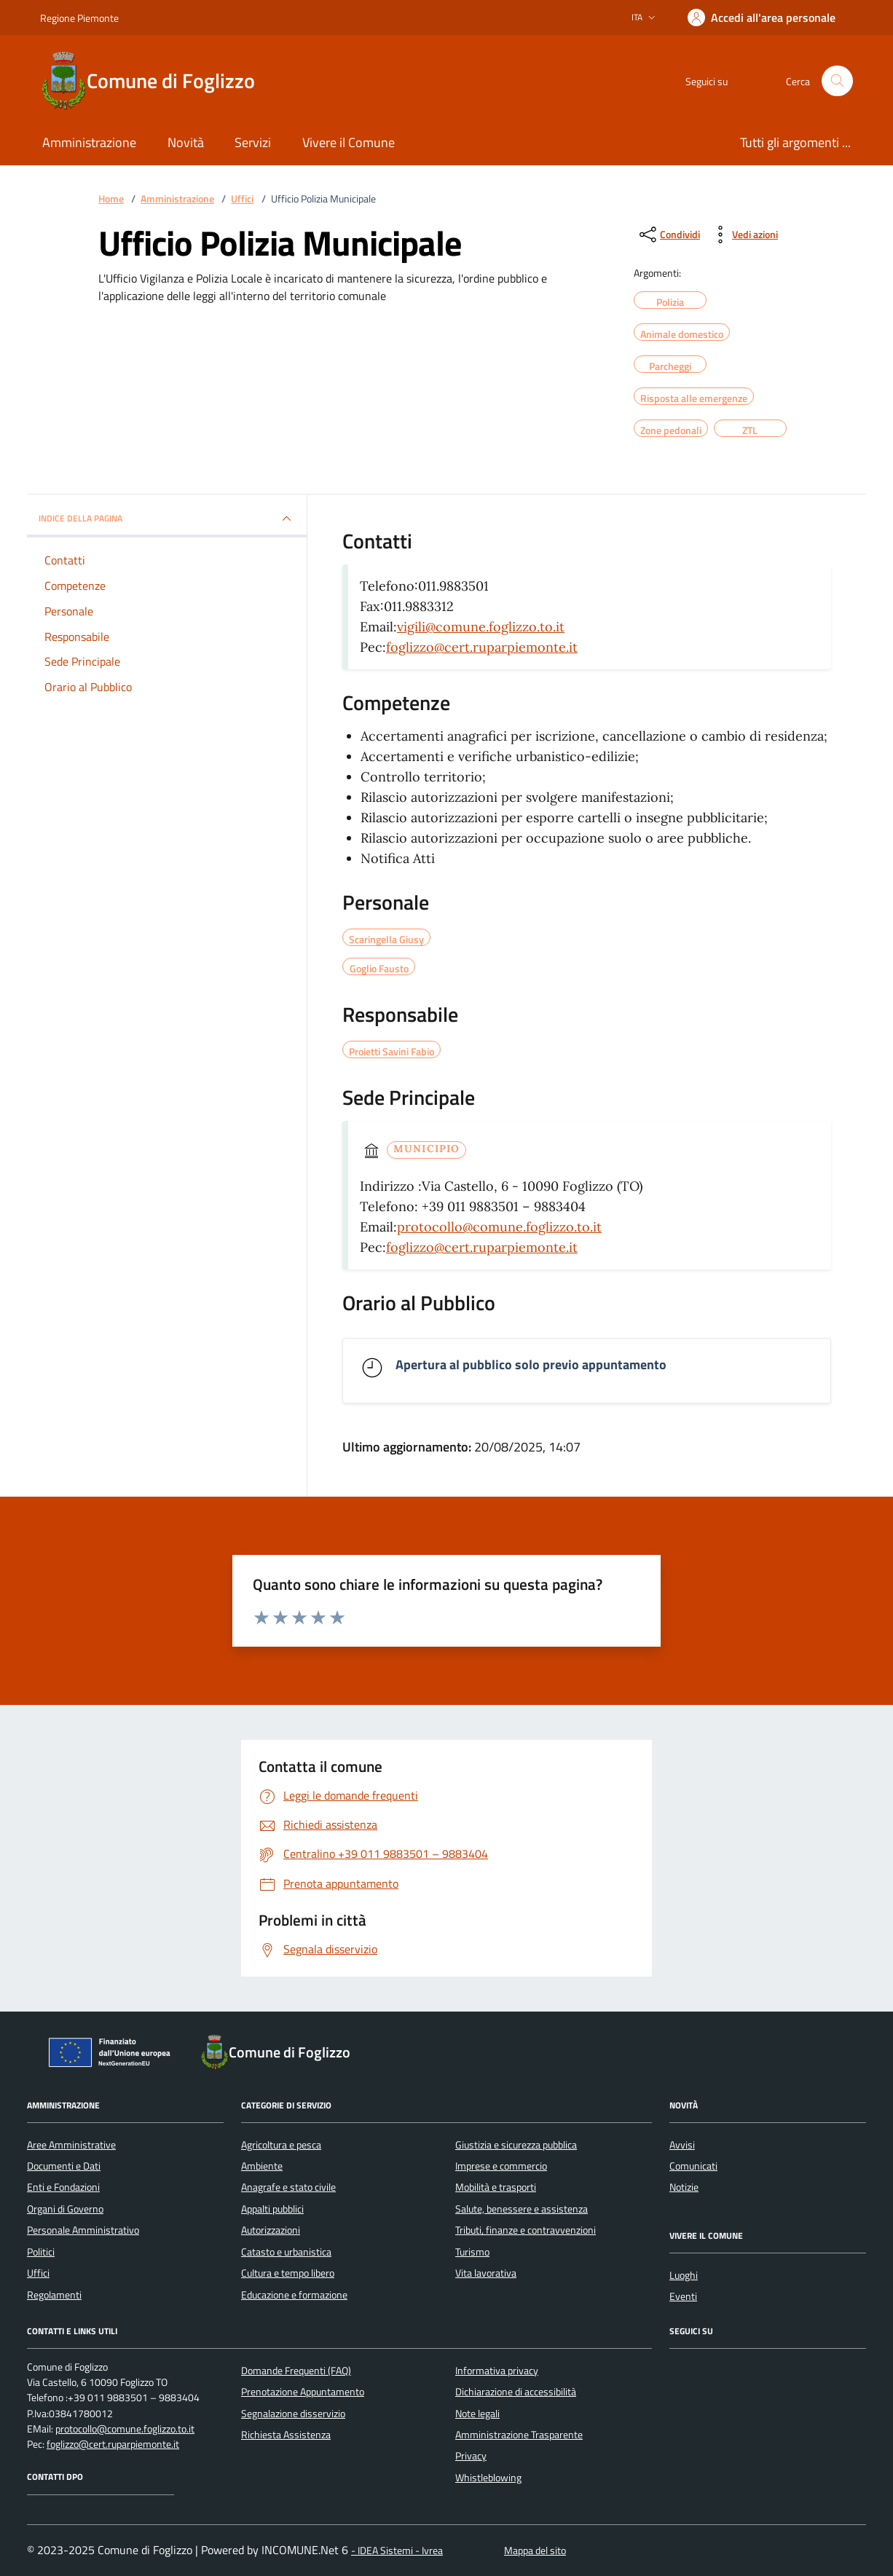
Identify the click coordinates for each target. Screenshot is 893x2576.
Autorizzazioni (270, 2230)
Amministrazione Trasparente (519, 2435)
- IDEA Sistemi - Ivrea (397, 2551)
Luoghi (683, 2275)
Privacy (471, 2456)
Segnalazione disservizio (293, 2414)
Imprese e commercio (501, 2166)
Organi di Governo (65, 2209)
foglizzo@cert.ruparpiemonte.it (482, 647)
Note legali (477, 2414)
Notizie (684, 2187)
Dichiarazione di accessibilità (515, 2392)
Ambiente (262, 2166)
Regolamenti (54, 2295)
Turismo (472, 2252)
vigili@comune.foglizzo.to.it (480, 626)
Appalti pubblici (272, 2209)
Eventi (683, 2296)
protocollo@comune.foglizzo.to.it (499, 1226)
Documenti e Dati (64, 2166)
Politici (41, 2252)
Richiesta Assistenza (286, 2435)
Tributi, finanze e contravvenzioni (525, 2230)
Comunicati (693, 2166)
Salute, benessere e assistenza (521, 2209)
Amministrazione (177, 199)
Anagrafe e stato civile (288, 2187)
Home (111, 199)
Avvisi (682, 2145)
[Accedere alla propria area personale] (761, 17)
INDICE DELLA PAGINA (167, 518)
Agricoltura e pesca (281, 2145)
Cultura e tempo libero (287, 2273)
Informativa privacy (496, 2371)
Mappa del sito (535, 2551)
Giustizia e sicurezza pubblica (516, 2145)
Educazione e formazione (294, 2295)
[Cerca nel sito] (837, 81)
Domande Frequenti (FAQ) (296, 2371)
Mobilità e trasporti (495, 2187)
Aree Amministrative (71, 2145)
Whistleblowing (488, 2478)
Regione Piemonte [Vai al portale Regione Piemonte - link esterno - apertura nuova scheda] (79, 17)
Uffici (242, 199)
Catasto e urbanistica (286, 2252)
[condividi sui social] (668, 234)
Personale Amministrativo (83, 2230)
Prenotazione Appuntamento (302, 2392)
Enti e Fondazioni (63, 2187)
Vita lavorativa (485, 2273)
